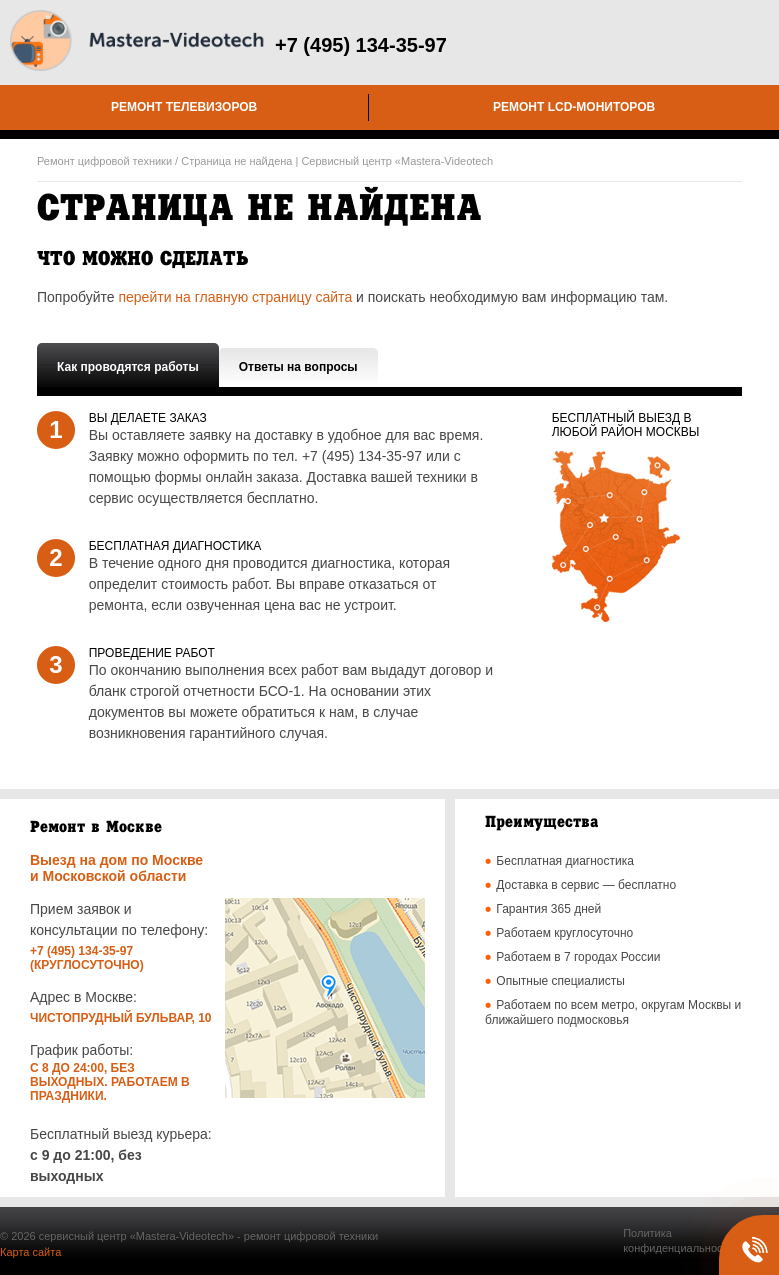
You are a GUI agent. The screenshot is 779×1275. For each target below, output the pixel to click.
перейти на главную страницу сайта (235, 297)
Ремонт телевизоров (184, 107)
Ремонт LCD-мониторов (574, 107)
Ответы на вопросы (298, 367)
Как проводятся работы (128, 367)
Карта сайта (30, 1252)
